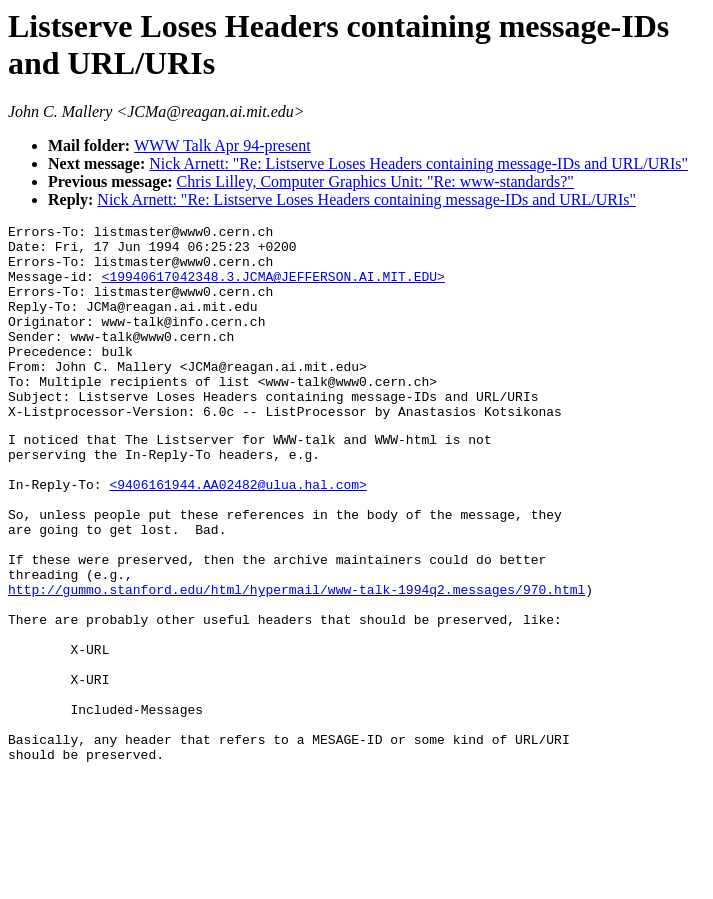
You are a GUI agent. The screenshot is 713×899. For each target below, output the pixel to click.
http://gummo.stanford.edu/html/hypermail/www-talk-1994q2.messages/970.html (296, 661)
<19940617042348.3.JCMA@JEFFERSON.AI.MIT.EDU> (273, 288)
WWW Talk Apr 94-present (222, 145)
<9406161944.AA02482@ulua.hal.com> (237, 535)
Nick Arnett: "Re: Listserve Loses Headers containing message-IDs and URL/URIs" (418, 163)
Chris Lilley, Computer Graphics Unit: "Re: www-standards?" (375, 181)
